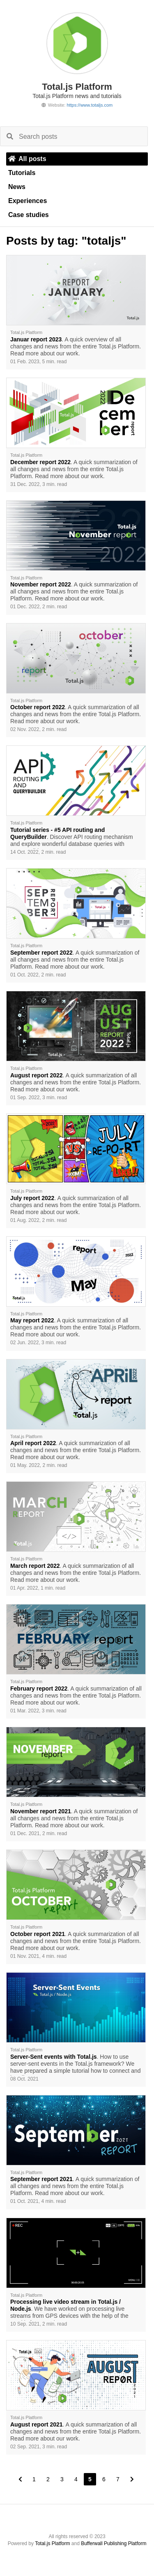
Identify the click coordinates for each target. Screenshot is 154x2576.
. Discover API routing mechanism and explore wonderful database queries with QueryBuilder (71, 838)
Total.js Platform (52, 2543)
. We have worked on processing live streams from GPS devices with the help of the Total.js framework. (69, 2309)
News (16, 186)
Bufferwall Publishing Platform (113, 2543)
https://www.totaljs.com (90, 105)
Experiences (27, 200)
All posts (27, 158)
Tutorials (21, 172)
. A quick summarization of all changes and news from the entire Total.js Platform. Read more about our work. (74, 469)
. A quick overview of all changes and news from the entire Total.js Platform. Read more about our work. (75, 346)
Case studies (28, 214)
